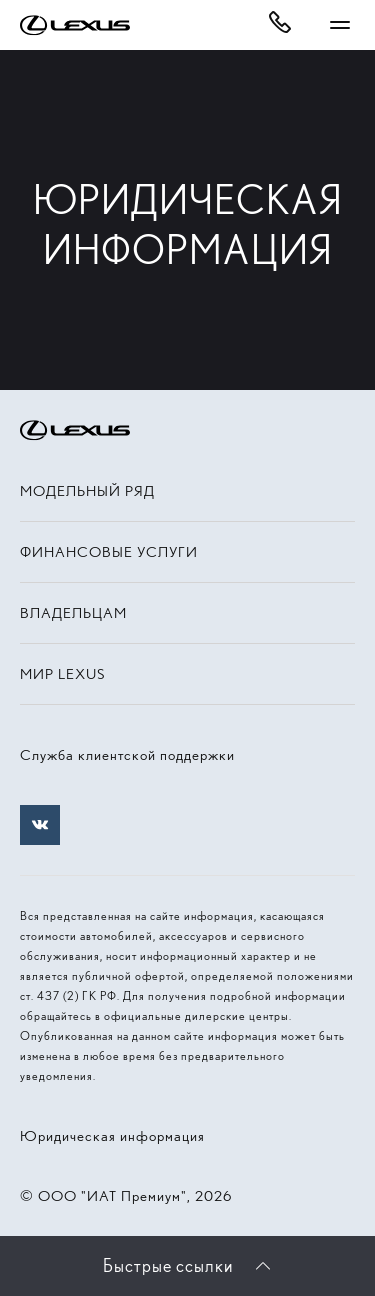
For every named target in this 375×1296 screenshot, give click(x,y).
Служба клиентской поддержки (127, 755)
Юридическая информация (112, 1136)
